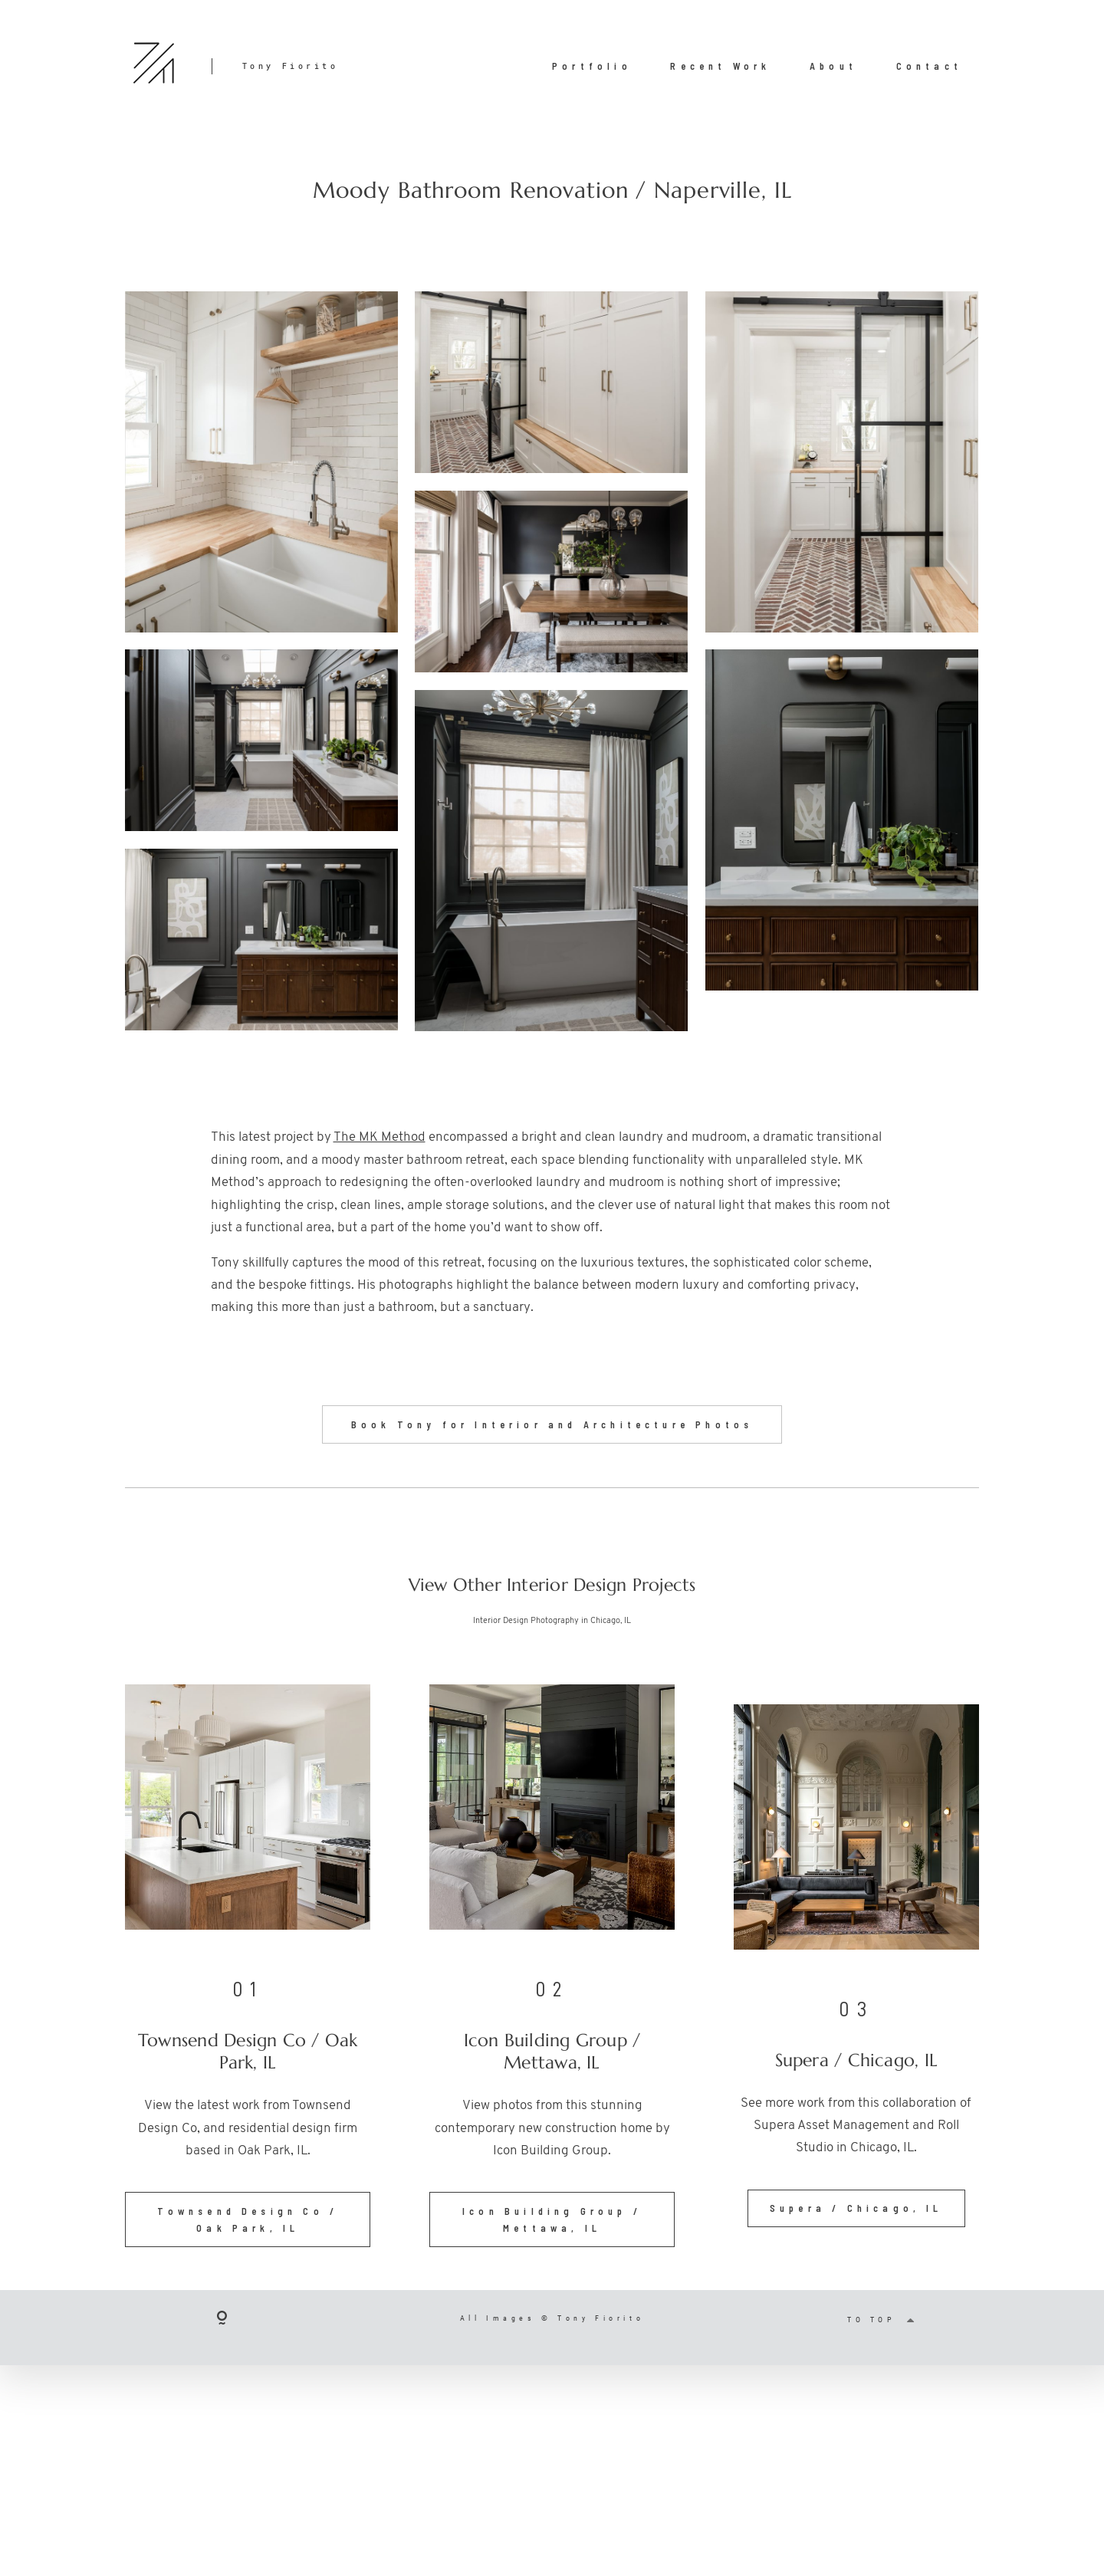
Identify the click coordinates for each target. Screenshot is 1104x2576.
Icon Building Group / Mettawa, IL (552, 2231)
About (833, 66)
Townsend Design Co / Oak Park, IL (247, 2231)
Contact (929, 66)
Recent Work (720, 66)
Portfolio (592, 66)
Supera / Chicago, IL (856, 2220)
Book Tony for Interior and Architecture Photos (552, 1436)
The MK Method (380, 1137)
